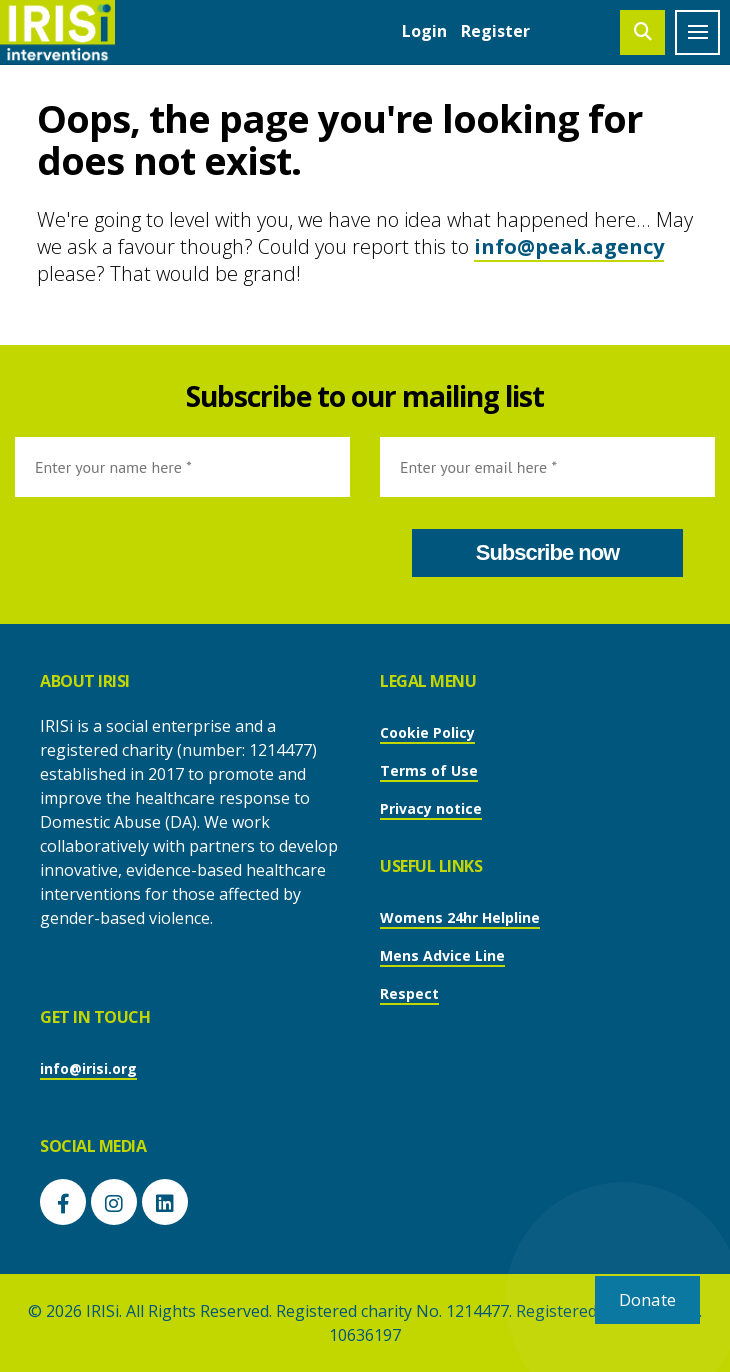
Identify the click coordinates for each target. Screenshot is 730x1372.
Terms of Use (429, 770)
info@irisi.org (88, 1068)
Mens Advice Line (442, 955)
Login (424, 31)
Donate (647, 1299)
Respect (409, 993)
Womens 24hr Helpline (460, 917)
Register (495, 31)
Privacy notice (431, 808)
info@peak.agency (569, 246)
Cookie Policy (427, 732)
